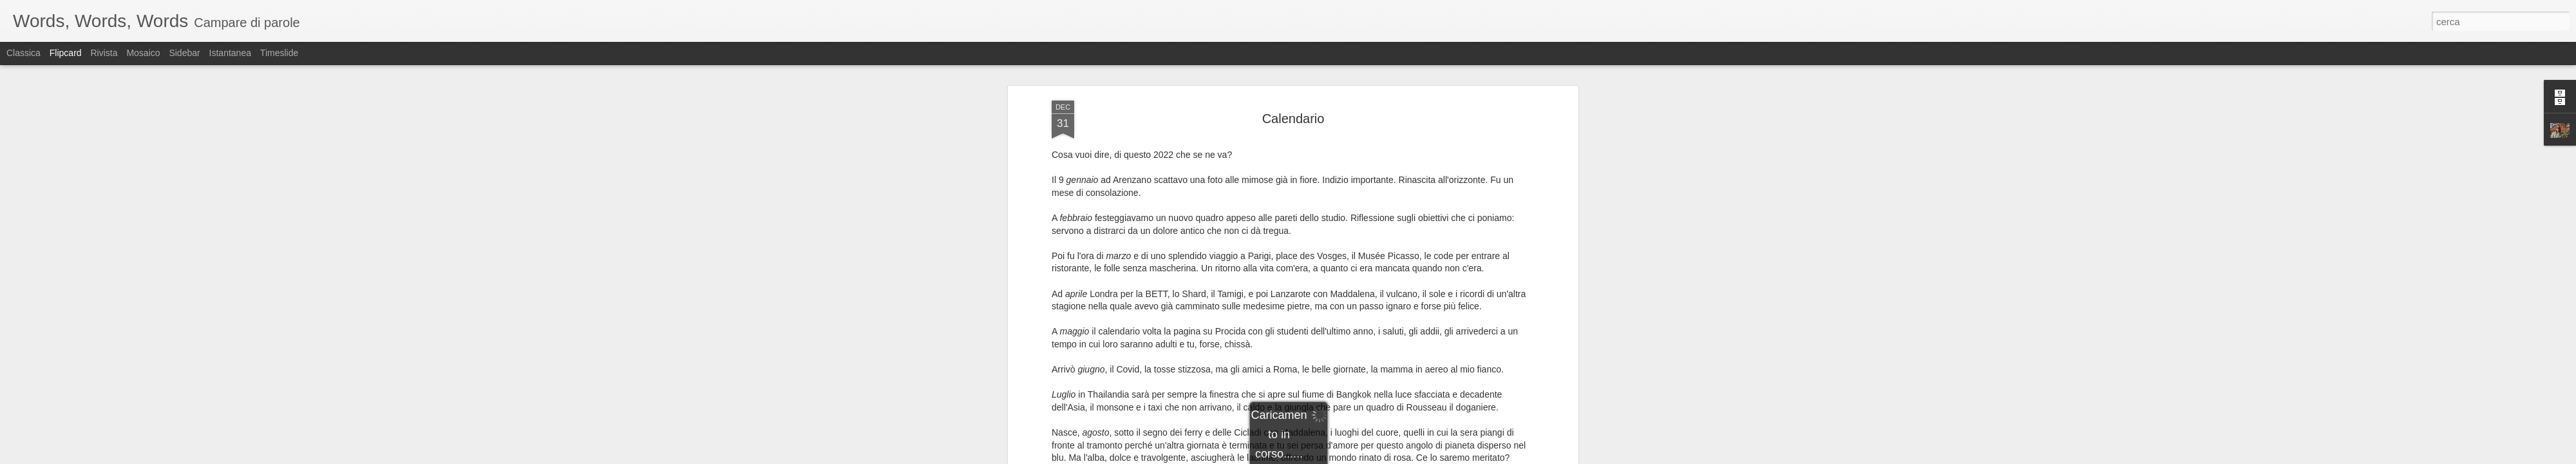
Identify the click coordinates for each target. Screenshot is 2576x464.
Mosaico (143, 53)
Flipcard (66, 53)
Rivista (103, 53)
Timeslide (279, 53)
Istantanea (230, 53)
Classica (23, 53)
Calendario (1293, 118)
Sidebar (184, 53)
